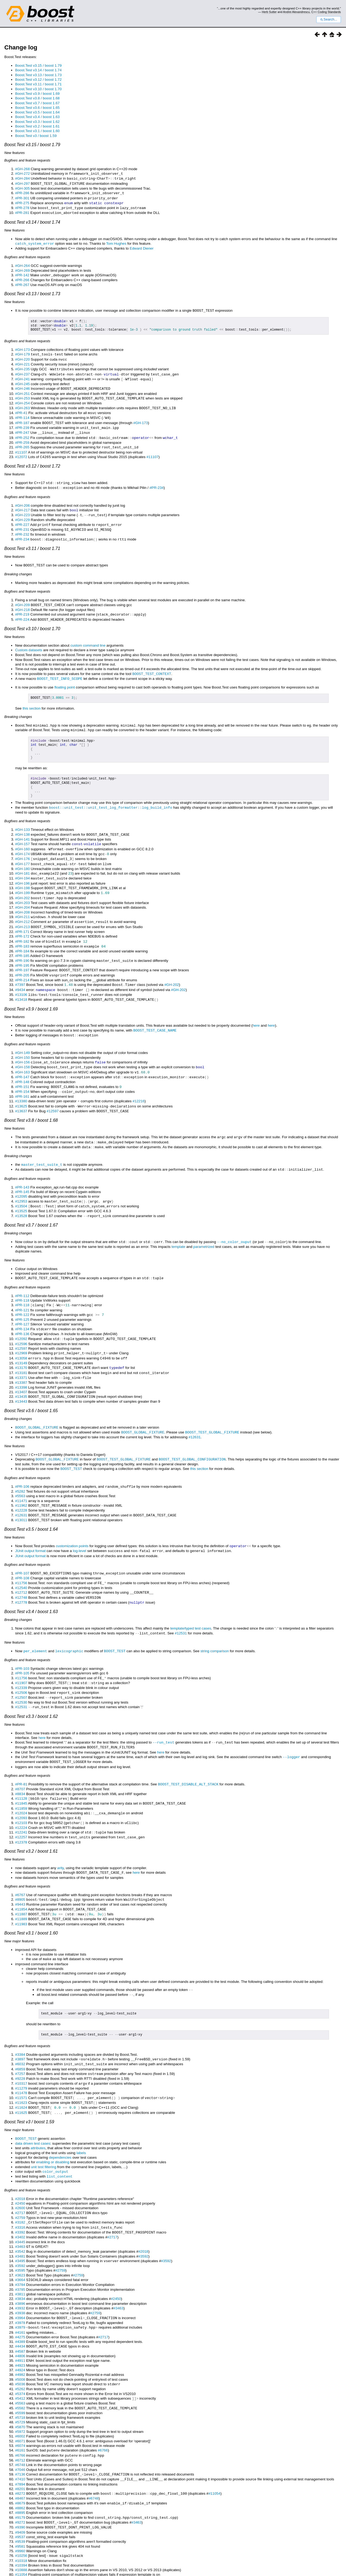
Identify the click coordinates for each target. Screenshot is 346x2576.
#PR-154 (22, 1071)
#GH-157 (22, 831)
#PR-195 (22, 948)
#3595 (20, 2227)
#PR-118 (22, 1276)
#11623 (21, 2063)
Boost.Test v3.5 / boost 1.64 (37, 112)
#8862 (20, 2461)
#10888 (21, 2522)
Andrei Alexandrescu (296, 12)
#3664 (20, 2237)
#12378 (21, 1806)
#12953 (21, 1178)
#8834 (20, 1759)
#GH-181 (22, 860)
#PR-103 (22, 1636)
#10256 (21, 2508)
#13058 (21, 1332)
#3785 (20, 2246)
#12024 (21, 1778)
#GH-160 (22, 836)
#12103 (21, 1787)
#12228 (21, 1481)
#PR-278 (22, 206)
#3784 (20, 2241)
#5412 (20, 2354)
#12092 (21, 1313)
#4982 (20, 2330)
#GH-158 (22, 1048)
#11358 (21, 2536)
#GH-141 (22, 827)
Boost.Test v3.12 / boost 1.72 (38, 80)
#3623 (20, 2232)
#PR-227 (22, 516)
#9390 (20, 2480)
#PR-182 (22, 925)
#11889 (21, 1881)
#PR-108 (22, 1548)
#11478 (21, 2053)
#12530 (21, 1669)
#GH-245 (22, 379)
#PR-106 (22, 1458)
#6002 (20, 2391)
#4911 (20, 2316)
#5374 (20, 2349)
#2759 (20, 2176)
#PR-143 (22, 1164)
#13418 (21, 981)
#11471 (21, 1472)
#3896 (20, 2260)
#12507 (21, 1665)
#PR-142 (22, 273)
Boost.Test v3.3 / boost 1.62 (37, 122)
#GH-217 (22, 502)
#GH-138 (22, 822)
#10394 (21, 2517)
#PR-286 (22, 192)
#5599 (20, 2368)
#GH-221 (22, 361)
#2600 (20, 2166)
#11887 (21, 1877)
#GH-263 (22, 403)
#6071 (20, 2396)
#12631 (194, 1409)
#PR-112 (22, 1271)
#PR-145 (22, 1169)
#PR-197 (22, 953)
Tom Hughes (116, 241)
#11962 (21, 1477)
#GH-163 (22, 1052)
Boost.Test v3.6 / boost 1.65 (37, 108)
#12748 (21, 1567)
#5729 (20, 2377)
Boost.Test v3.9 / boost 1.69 (37, 94)
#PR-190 (22, 944)
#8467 (20, 2452)
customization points (72, 1516)
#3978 (20, 2279)
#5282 (20, 1463)
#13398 (21, 1360)
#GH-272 (22, 174)
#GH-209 (22, 595)
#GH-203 (22, 888)
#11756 (21, 1553)
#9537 (20, 2489)
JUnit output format (30, 1521)
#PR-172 (22, 920)
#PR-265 (22, 440)
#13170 (21, 1341)
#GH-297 (22, 183)
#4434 (20, 2302)
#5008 (20, 2335)
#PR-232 (22, 525)
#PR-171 (22, 916)
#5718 (20, 2372)
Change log (20, 47)
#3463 (20, 2204)
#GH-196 (22, 869)
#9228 (20, 2039)
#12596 (21, 1318)
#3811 (20, 2251)
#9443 (20, 1867)
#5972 (20, 2386)
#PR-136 (22, 1309)
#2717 (20, 2171)
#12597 (52, 1090)
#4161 (20, 2288)
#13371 (21, 1351)
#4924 (20, 2325)
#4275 (20, 2293)
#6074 (20, 2400)
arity (60, 1831)
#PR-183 (22, 930)
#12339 (21, 1655)
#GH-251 (22, 389)
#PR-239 (22, 421)
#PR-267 (22, 282)
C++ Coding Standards (326, 12)
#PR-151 (22, 1066)
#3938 (20, 2269)
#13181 (21, 1346)
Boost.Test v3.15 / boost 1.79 (38, 65)
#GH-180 (22, 855)
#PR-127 (22, 1299)
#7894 (20, 2438)
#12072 (21, 450)
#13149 (21, 1337)
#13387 (21, 1356)
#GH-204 (22, 892)
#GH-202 (22, 883)
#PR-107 (22, 1543)
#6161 (20, 2405)
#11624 (21, 2067)
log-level (79, 1521)
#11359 (21, 2540)
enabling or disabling (52, 2121)
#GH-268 (22, 169)
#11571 (21, 2058)
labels (81, 2112)
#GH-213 (22, 911)
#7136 (20, 2428)
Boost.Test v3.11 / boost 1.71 (38, 84)
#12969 (21, 1327)
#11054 (214, 2447)
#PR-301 (22, 197)
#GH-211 (22, 902)
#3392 (20, 2190)
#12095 (21, 1173)
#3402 (20, 2194)
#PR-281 (22, 211)
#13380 (21, 1080)
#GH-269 (22, 268)
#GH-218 (22, 600)
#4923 (20, 2321)
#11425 (21, 2545)
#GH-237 (22, 370)
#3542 (20, 2208)
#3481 (20, 2213)
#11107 (21, 445)
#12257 (21, 1801)
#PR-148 (22, 1062)
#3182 (20, 2180)
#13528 (21, 1192)
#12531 (181, 1602)
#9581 (20, 2499)
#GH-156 (22, 1043)
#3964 (20, 2274)
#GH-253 (22, 393)
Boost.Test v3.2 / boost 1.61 (37, 126)
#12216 (138, 1080)
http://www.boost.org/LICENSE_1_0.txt (320, 2559)
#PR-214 (22, 962)
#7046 (20, 2424)
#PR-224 (22, 609)
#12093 (21, 1782)
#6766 (103, 2405)
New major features (19, 1903)
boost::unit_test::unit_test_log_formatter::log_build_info (110, 795)
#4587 (20, 2307)
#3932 (20, 2265)
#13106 (21, 977)
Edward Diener (142, 246)
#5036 (20, 2339)
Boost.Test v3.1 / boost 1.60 (37, 131)
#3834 (20, 2255)
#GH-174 (22, 841)
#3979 (20, 2283)
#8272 (20, 2447)
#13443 (21, 1374)
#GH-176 (22, 846)
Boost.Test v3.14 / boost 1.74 (38, 70)
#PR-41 (21, 407)
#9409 (20, 2485)
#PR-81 (21, 1750)
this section (31, 697)
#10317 (21, 2044)
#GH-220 (22, 356)
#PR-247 (22, 426)
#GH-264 (22, 263)
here (256, 1007)
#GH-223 (22, 507)
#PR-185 (22, 939)
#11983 (21, 1886)
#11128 (21, 1764)
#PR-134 (22, 1304)
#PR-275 (22, 202)
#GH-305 (22, 188)
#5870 (20, 2382)
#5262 (20, 2344)
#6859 (20, 2030)
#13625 (21, 1085)
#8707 (20, 1754)
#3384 (20, 2016)
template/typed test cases (190, 1597)
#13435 (21, 1370)
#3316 (20, 2185)
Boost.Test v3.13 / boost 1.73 (38, 75)
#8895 (20, 2466)
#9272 (20, 2475)
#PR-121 (22, 1286)
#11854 (21, 1872)
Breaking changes (18, 564)
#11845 (21, 1768)
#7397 (20, 967)
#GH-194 (22, 864)
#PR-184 (22, 934)
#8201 (20, 2442)
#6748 (20, 2419)
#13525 (21, 1187)
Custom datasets (28, 639)
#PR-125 (22, 1295)
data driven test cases (32, 2102)
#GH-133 (22, 817)
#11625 (21, 2072)
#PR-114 (22, 412)
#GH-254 (22, 398)
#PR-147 (22, 1057)
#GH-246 (22, 384)
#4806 (20, 2311)
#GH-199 (22, 878)
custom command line (88, 635)
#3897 (20, 2021)
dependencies (60, 2116)
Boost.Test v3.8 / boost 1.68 (37, 98)
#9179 (20, 2470)
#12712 (21, 1562)
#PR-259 (22, 436)
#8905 (20, 1863)
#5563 (20, 1467)
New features (14, 153)
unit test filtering (43, 2126)
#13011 (21, 1491)
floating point (64, 676)
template (178, 1223)
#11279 (21, 2049)
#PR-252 (22, 431)
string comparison (214, 1619)
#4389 (20, 2297)
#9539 (20, 2494)
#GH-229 (22, 511)
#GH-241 (22, 375)
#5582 (20, 2363)
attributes (38, 2107)
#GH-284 (22, 178)
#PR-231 (22, 521)
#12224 (21, 1792)
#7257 (20, 2035)
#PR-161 (22, 1076)
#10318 (21, 2513)
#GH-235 (22, 365)
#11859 (21, 1773)
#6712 (20, 2414)
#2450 (20, 2162)
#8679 (20, 2456)
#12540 (21, 1557)
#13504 (21, 1183)
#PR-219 (22, 604)
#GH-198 (22, 874)
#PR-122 (22, 1290)
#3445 (20, 2199)
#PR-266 (22, 277)
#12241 (21, 1796)
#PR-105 (22, 1641)
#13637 (21, 1090)
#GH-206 (22, 497)
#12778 (21, 1571)
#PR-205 (22, 958)
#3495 (20, 2218)
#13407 (21, 1365)
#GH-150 (22, 1038)
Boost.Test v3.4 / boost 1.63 (37, 117)
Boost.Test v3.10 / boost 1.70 (38, 89)
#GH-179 (22, 351)
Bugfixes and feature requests (27, 160)
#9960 (20, 2503)
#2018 (20, 2157)
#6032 (20, 2025)
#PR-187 (22, 417)
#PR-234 (156, 480)
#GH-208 (22, 897)
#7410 (20, 2433)
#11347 (21, 2531)
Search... (328, 19)
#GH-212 (22, 906)
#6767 (20, 1858)
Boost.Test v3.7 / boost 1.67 (37, 103)
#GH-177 (22, 850)
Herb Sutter (269, 12)
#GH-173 (22, 347)
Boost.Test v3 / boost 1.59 (35, 136)
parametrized (203, 1223)
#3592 (143, 2213)
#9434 (20, 972)
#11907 (21, 1650)
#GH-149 (22, 1034)
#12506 (21, 1660)
